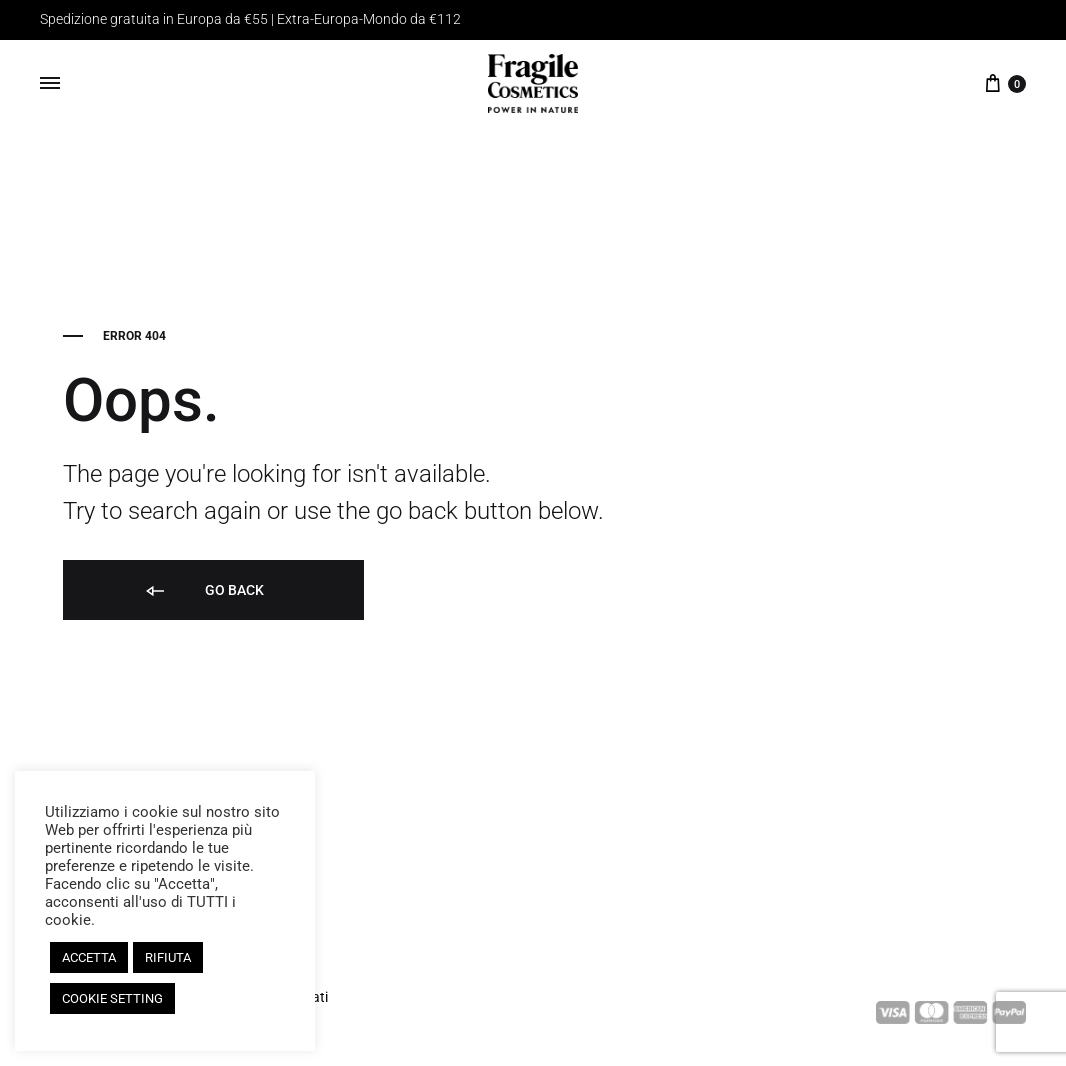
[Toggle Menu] (50, 84)
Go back (203, 591)
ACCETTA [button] (89, 957)
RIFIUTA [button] (168, 957)
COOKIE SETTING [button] (112, 998)
